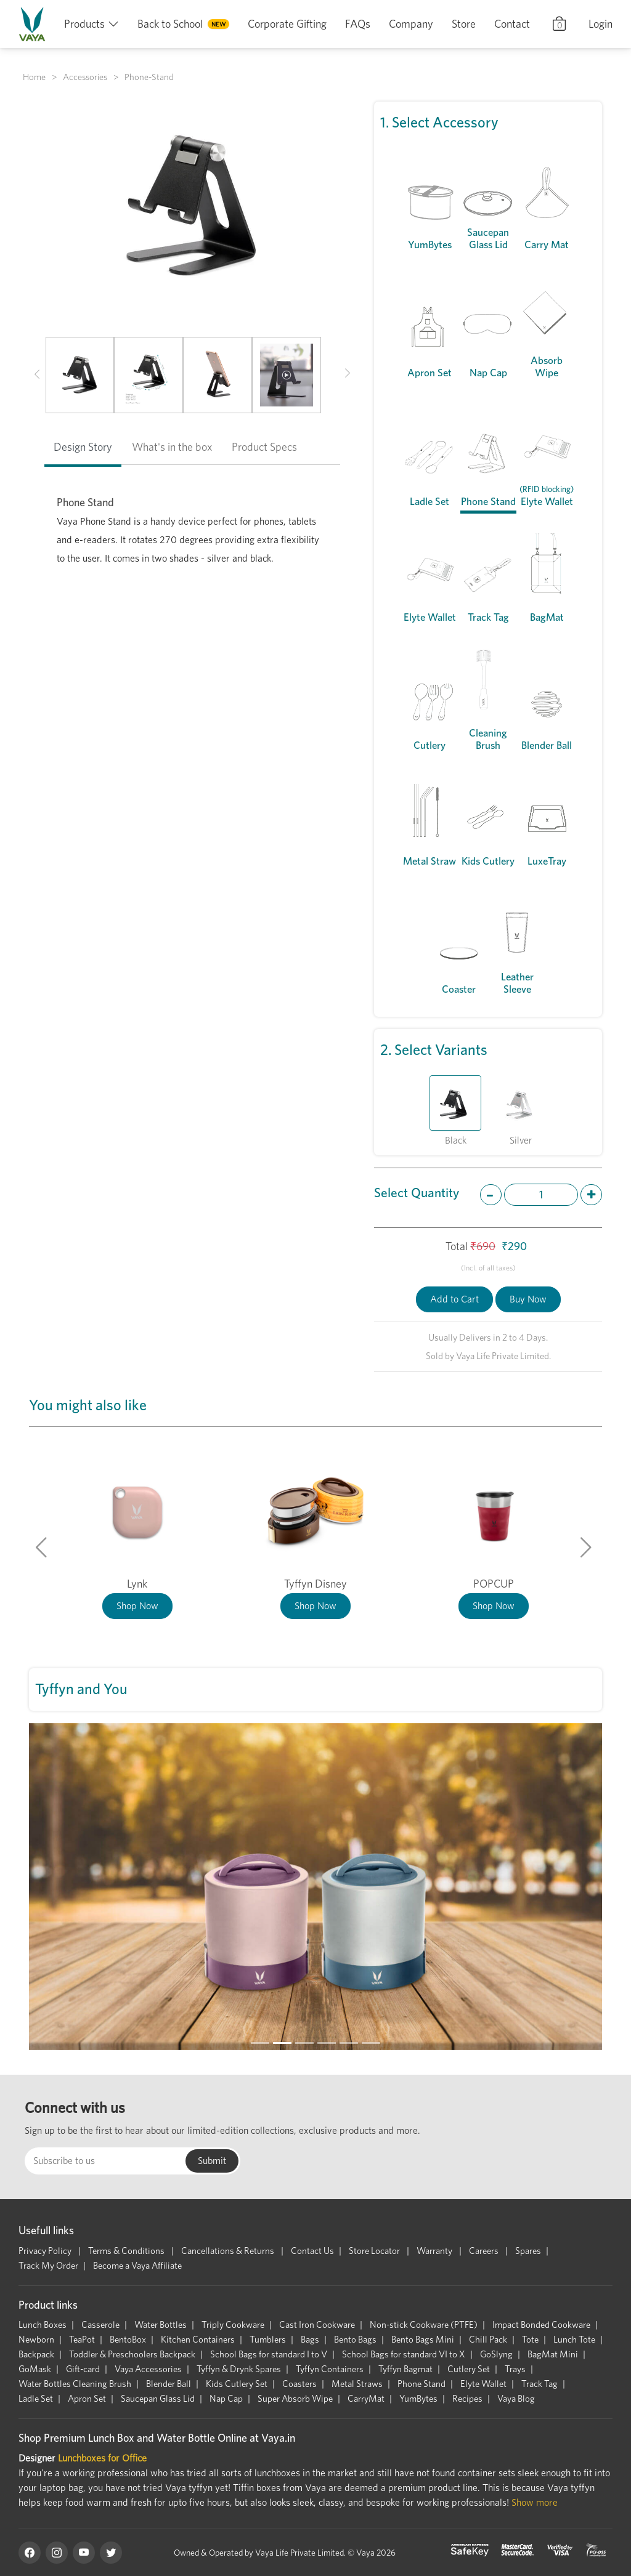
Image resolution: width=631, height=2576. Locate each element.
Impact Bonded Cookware (541, 2324)
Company (411, 23)
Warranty (435, 2250)
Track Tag (539, 2383)
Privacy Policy (45, 2250)
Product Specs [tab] (264, 446)
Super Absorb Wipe (295, 2398)
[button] (37, 375)
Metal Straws (357, 2383)
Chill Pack (488, 2339)
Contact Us (312, 2250)
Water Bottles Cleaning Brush (74, 2383)
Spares (528, 2250)
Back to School (170, 23)
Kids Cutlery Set (236, 2383)
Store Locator (375, 2250)
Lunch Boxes (42, 2324)
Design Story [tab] (83, 446)
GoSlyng (496, 2354)
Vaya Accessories (148, 2369)
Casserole (100, 2324)
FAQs (357, 23)
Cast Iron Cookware (317, 2324)
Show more (534, 2502)
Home (34, 77)
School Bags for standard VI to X (403, 2354)
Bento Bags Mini (422, 2339)
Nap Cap (226, 2398)
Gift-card (83, 2369)
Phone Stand (421, 2383)
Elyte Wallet (483, 2383)
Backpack (36, 2354)
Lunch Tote (574, 2339)
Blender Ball (168, 2383)
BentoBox (128, 2339)
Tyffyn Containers (330, 2369)
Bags (310, 2339)
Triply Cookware (233, 2324)
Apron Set (87, 2398)
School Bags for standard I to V (268, 2354)
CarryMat (366, 2398)
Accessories (85, 77)
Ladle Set (35, 2398)
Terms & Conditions (127, 2250)
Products (84, 23)
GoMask (34, 2369)
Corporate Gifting (287, 23)
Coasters (299, 2383)
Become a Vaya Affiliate (137, 2265)
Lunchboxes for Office (102, 2458)
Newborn (36, 2339)
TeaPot (82, 2339)
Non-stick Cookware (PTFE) (424, 2324)
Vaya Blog (516, 2398)
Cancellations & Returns (228, 2250)
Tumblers (268, 2339)
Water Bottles (160, 2324)
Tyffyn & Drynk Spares (239, 2369)
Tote (530, 2339)
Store (464, 23)
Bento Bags (355, 2339)
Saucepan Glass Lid (158, 2398)
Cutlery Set (468, 2369)
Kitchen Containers (198, 2339)
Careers (484, 2250)
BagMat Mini (552, 2354)
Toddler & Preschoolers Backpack (132, 2354)
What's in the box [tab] (172, 446)
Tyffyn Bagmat (405, 2369)
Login (600, 23)
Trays (515, 2369)
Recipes (467, 2398)
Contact (512, 23)
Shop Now (137, 1606)
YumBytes (418, 2398)
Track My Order (48, 2265)
